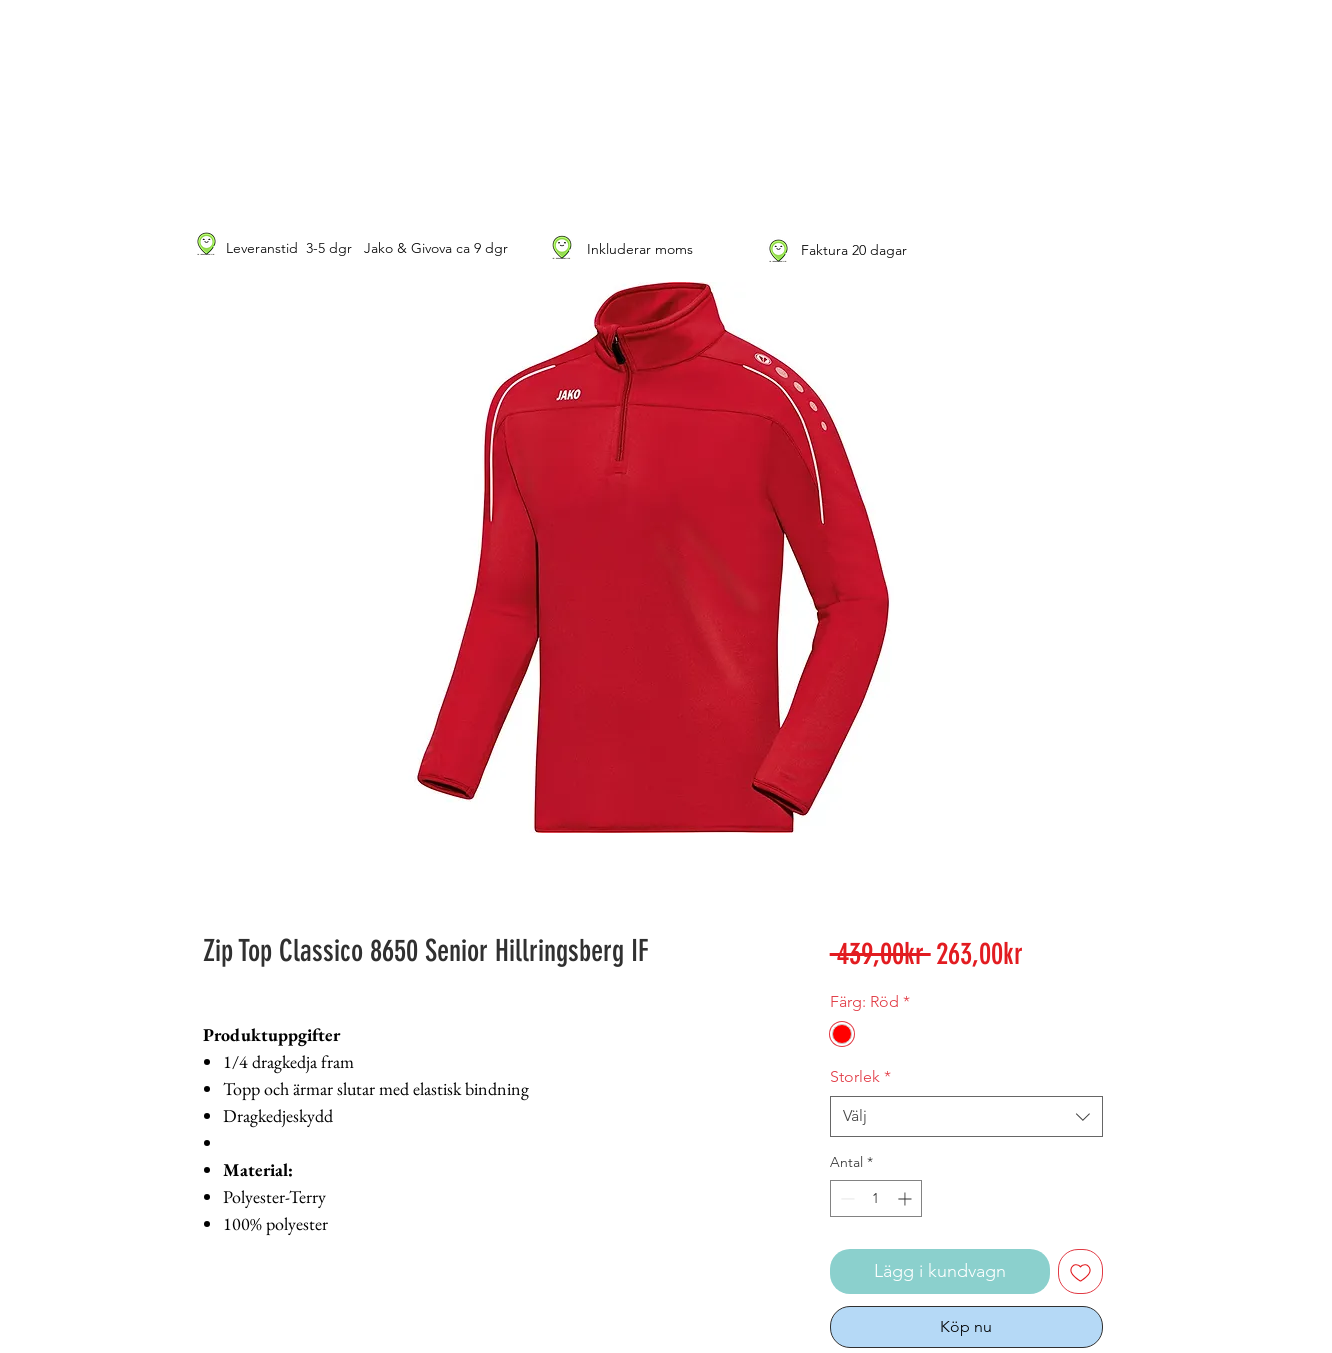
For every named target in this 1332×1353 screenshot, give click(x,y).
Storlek (860, 1076)
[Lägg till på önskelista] (1080, 1271)
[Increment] (906, 1198)
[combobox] (966, 1116)
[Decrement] (845, 1198)
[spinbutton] (876, 1198)
